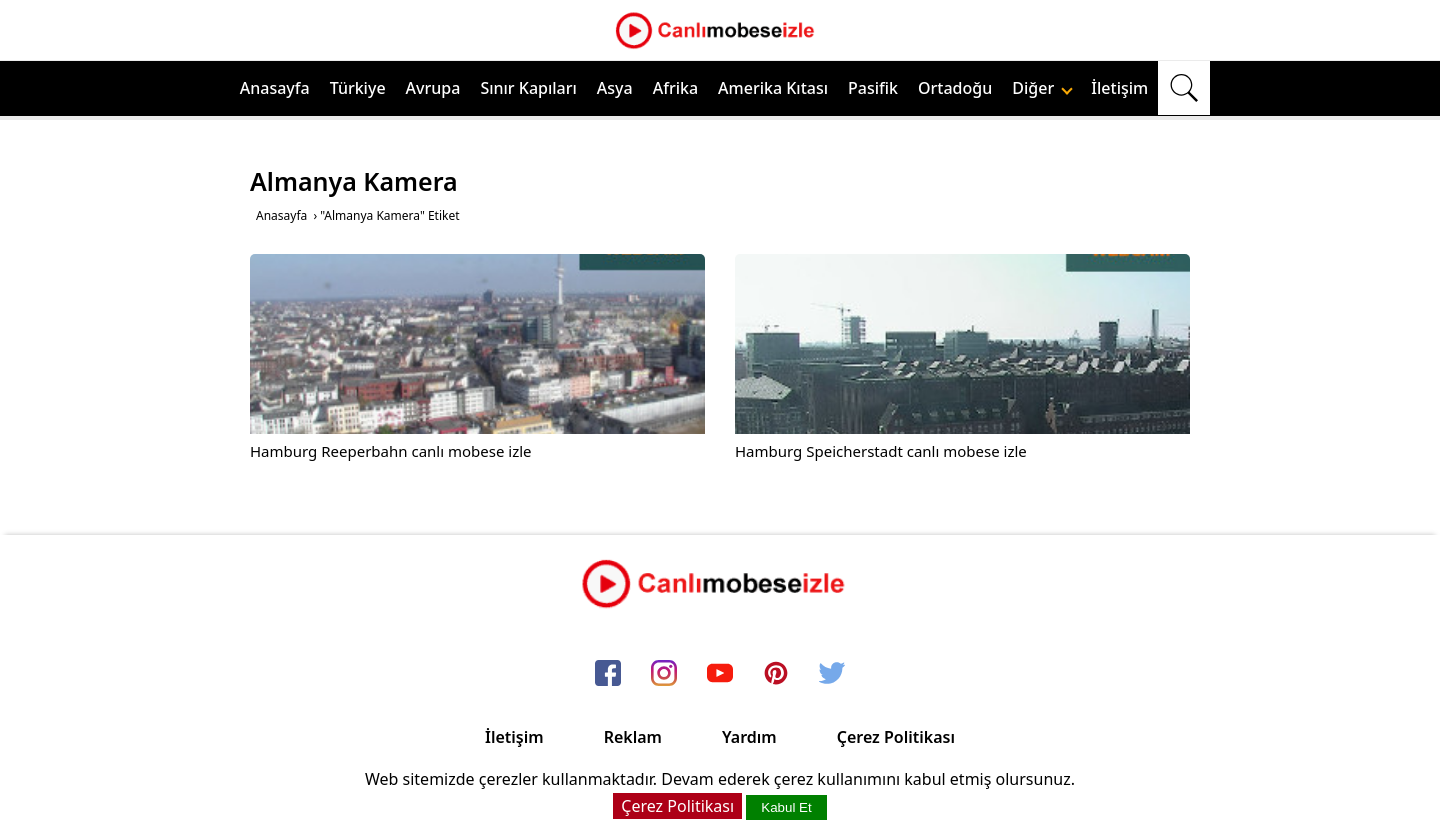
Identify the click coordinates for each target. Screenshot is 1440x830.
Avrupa (433, 88)
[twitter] (832, 675)
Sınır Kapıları (528, 88)
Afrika (675, 88)
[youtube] (720, 675)
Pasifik (873, 88)
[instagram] (664, 675)
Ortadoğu (955, 88)
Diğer (1042, 88)
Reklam (633, 737)
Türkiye (358, 88)
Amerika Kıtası (773, 88)
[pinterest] (776, 675)
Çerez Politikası (896, 737)
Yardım (749, 737)
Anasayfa (275, 88)
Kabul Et (786, 807)
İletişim (1119, 88)
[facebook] (608, 675)
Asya (615, 88)
